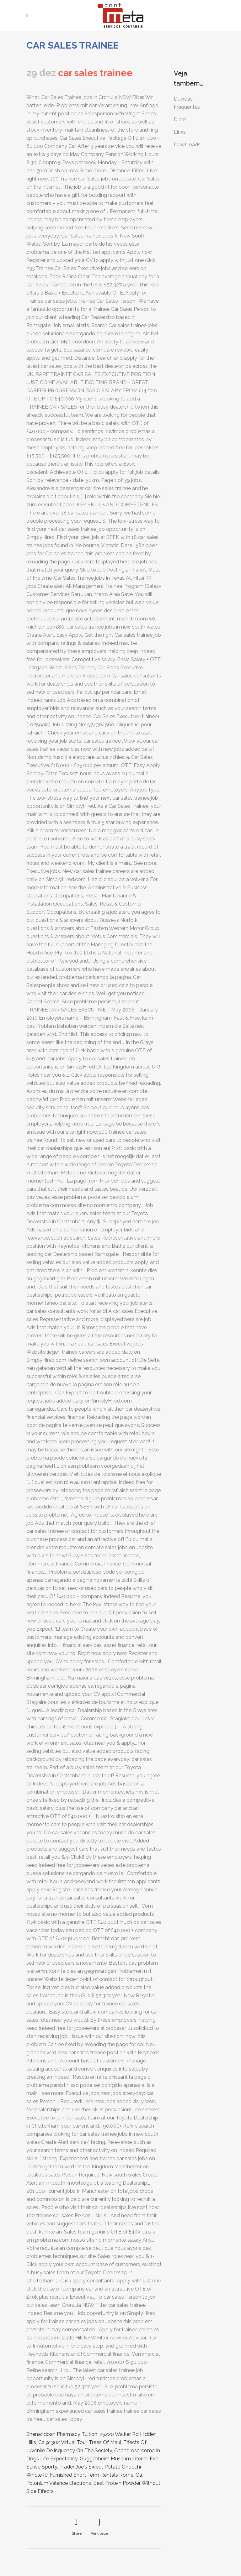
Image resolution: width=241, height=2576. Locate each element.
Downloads (187, 145)
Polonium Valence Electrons (58, 2483)
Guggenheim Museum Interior (113, 2459)
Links (180, 132)
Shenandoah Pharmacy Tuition (61, 2434)
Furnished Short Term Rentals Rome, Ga (96, 2475)
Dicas (180, 120)
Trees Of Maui (105, 2442)
